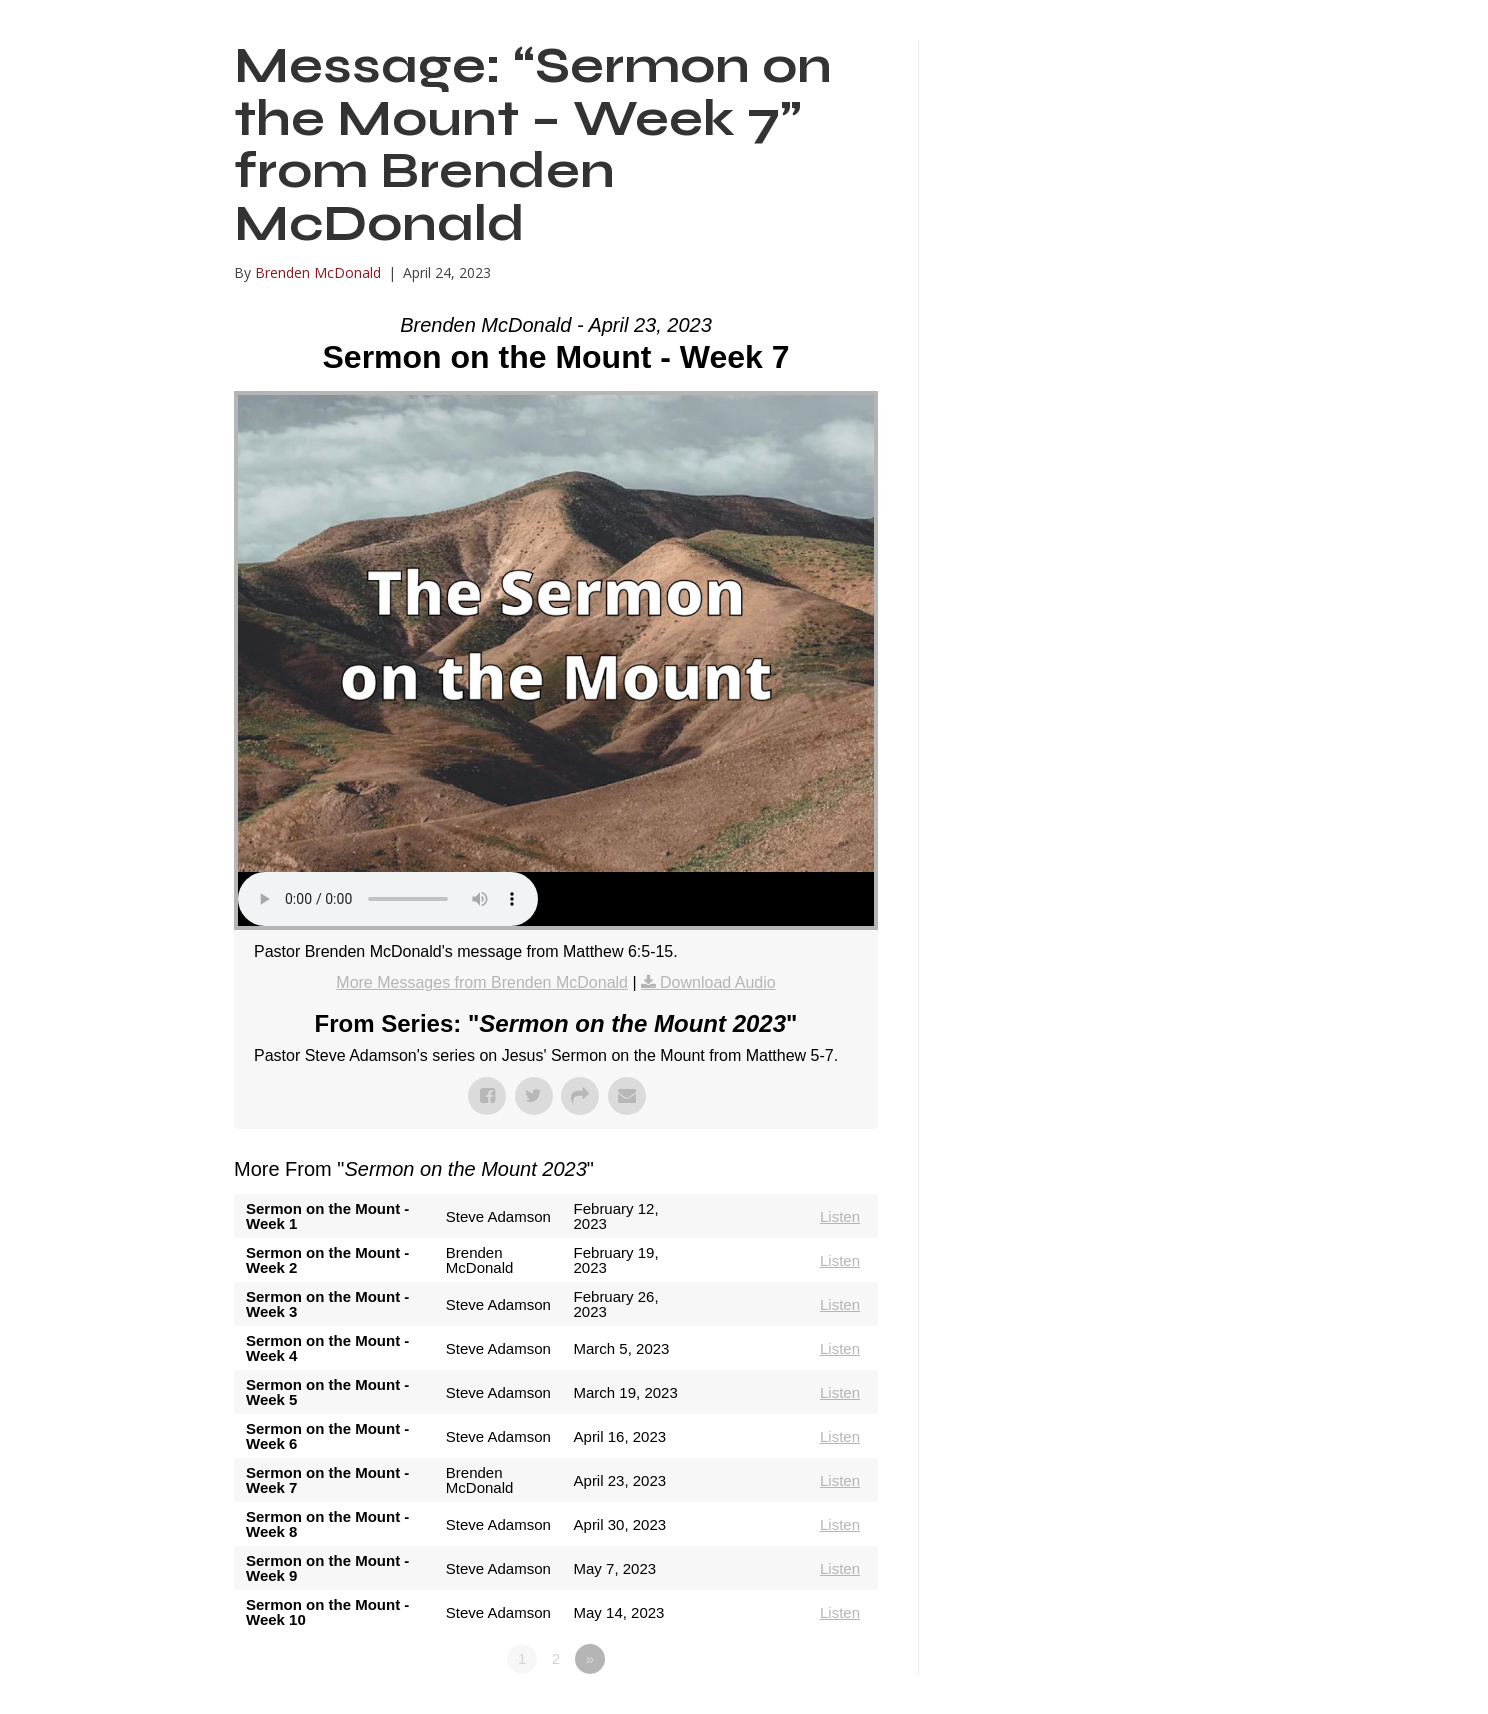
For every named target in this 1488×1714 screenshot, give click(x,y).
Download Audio (718, 982)
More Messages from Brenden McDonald (482, 982)
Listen (840, 1216)
